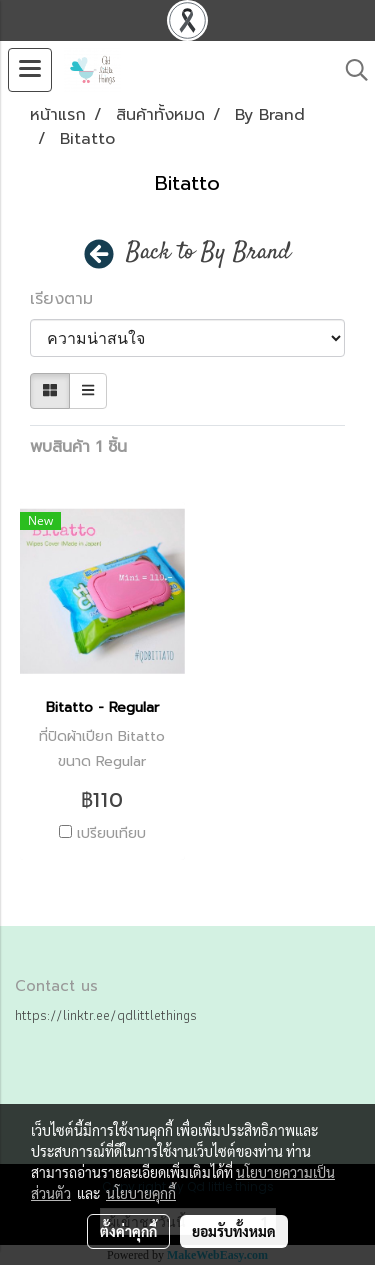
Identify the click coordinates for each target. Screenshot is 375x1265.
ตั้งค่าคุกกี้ (128, 1231)
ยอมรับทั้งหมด (234, 1231)
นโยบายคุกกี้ (141, 1193)
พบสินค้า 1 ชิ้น (78, 447)
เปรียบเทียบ (111, 834)
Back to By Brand (208, 253)
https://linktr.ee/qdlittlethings (106, 1015)
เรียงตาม (70, 299)
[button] (350, 70)
